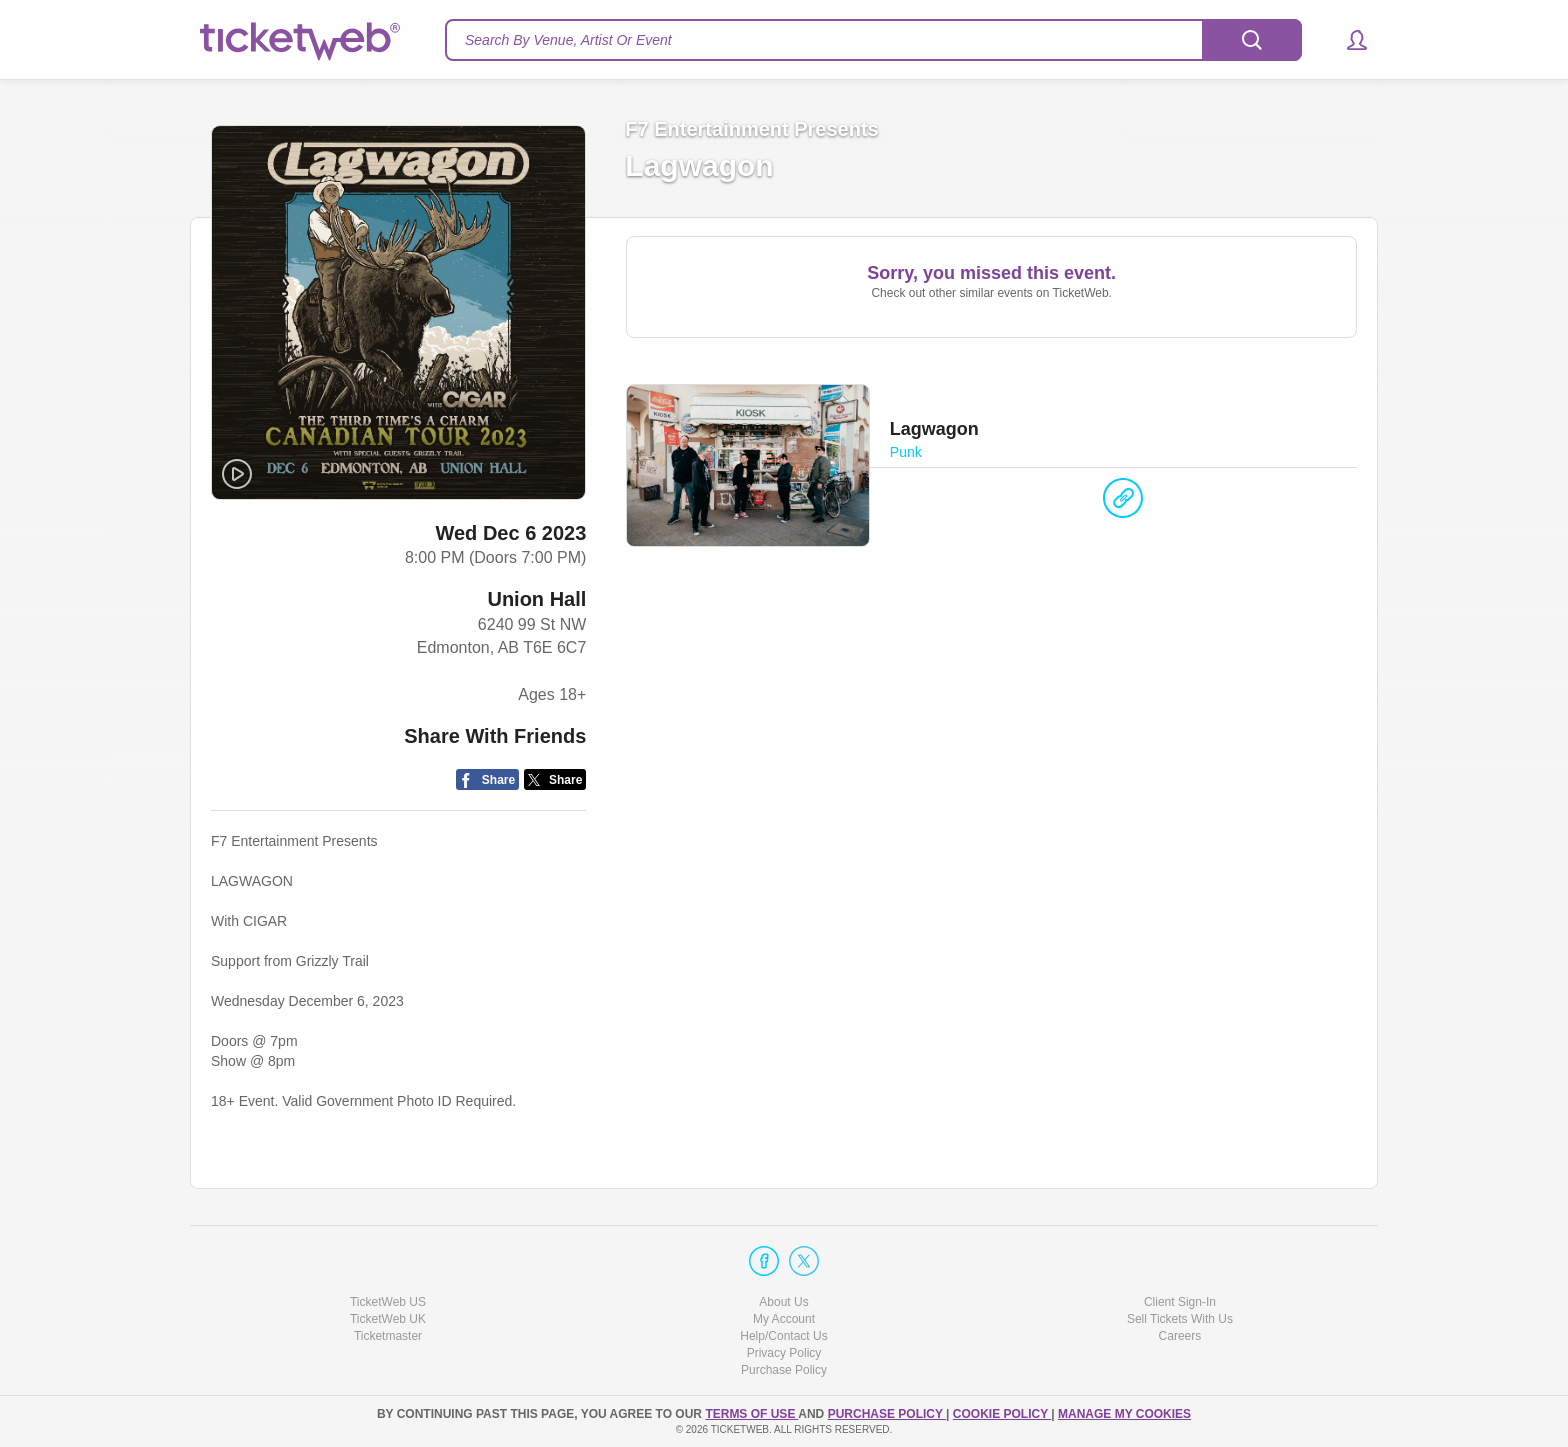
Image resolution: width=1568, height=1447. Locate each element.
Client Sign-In (1180, 1302)
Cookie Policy (1002, 1414)
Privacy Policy (784, 1354)
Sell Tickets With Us (1180, 1319)
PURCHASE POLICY (887, 1414)
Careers (1180, 1336)
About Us (783, 1302)
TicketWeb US (388, 1302)
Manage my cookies (1124, 1414)
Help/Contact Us (783, 1336)
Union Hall (536, 601)
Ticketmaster (388, 1336)
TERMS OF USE (751, 1414)
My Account (784, 1319)
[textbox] (873, 40)
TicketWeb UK (388, 1319)
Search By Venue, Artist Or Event (568, 40)
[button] (1347, 40)
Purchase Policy (784, 1371)
